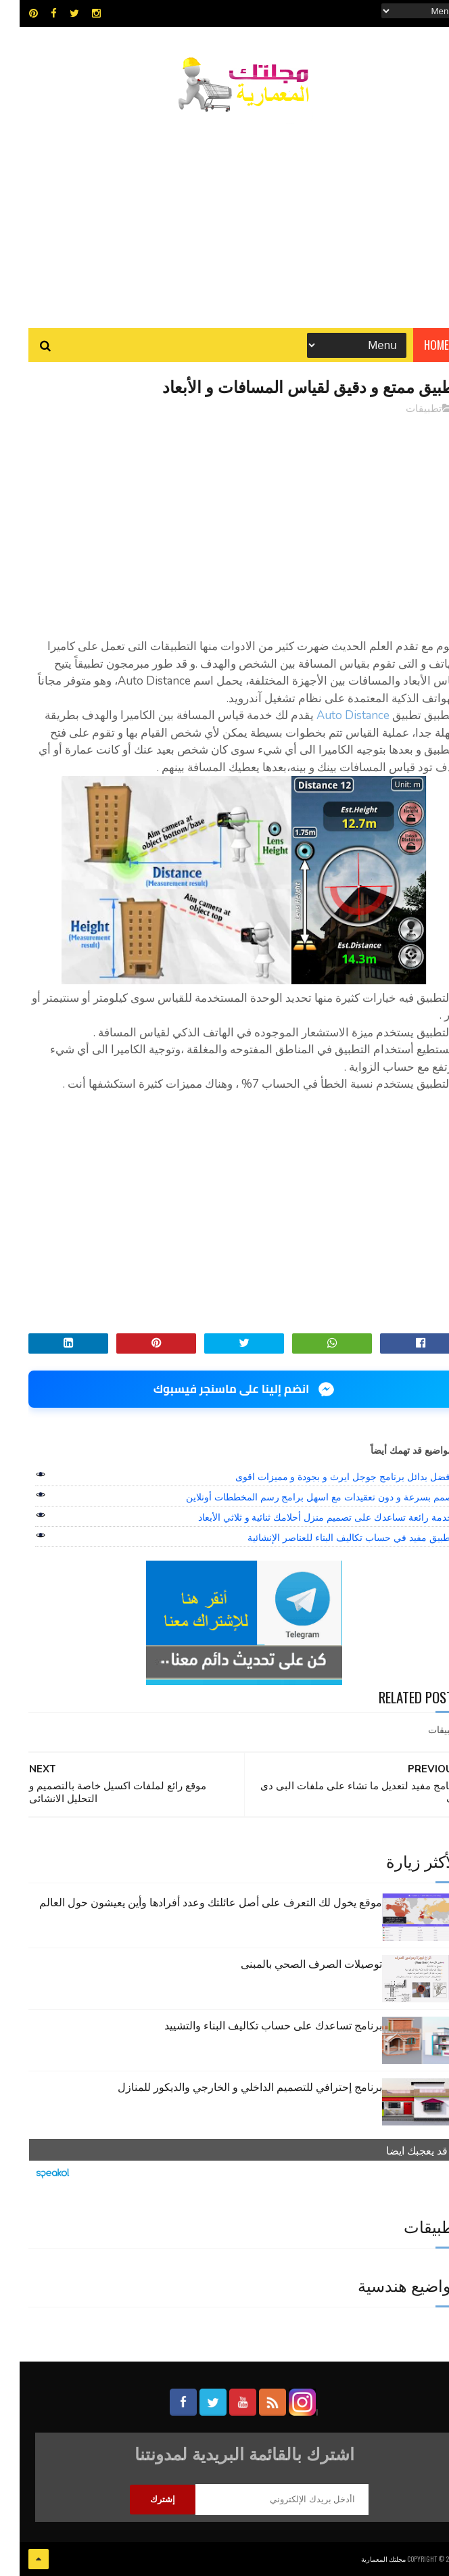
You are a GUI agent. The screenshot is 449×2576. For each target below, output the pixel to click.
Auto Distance (333, 715)
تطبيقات (404, 408)
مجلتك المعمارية (363, 2559)
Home (416, 344)
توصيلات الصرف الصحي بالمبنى (291, 1963)
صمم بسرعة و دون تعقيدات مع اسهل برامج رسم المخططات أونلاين (299, 1497)
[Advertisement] (224, 213)
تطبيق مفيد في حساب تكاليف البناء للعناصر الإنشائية (330, 1537)
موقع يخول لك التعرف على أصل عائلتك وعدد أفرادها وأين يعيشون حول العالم (191, 1901)
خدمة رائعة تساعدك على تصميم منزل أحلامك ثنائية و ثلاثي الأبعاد (306, 1517)
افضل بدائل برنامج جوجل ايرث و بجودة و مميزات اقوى (324, 1476)
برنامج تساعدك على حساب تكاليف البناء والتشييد (253, 2025)
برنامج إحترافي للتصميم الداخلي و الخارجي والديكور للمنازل (230, 2086)
